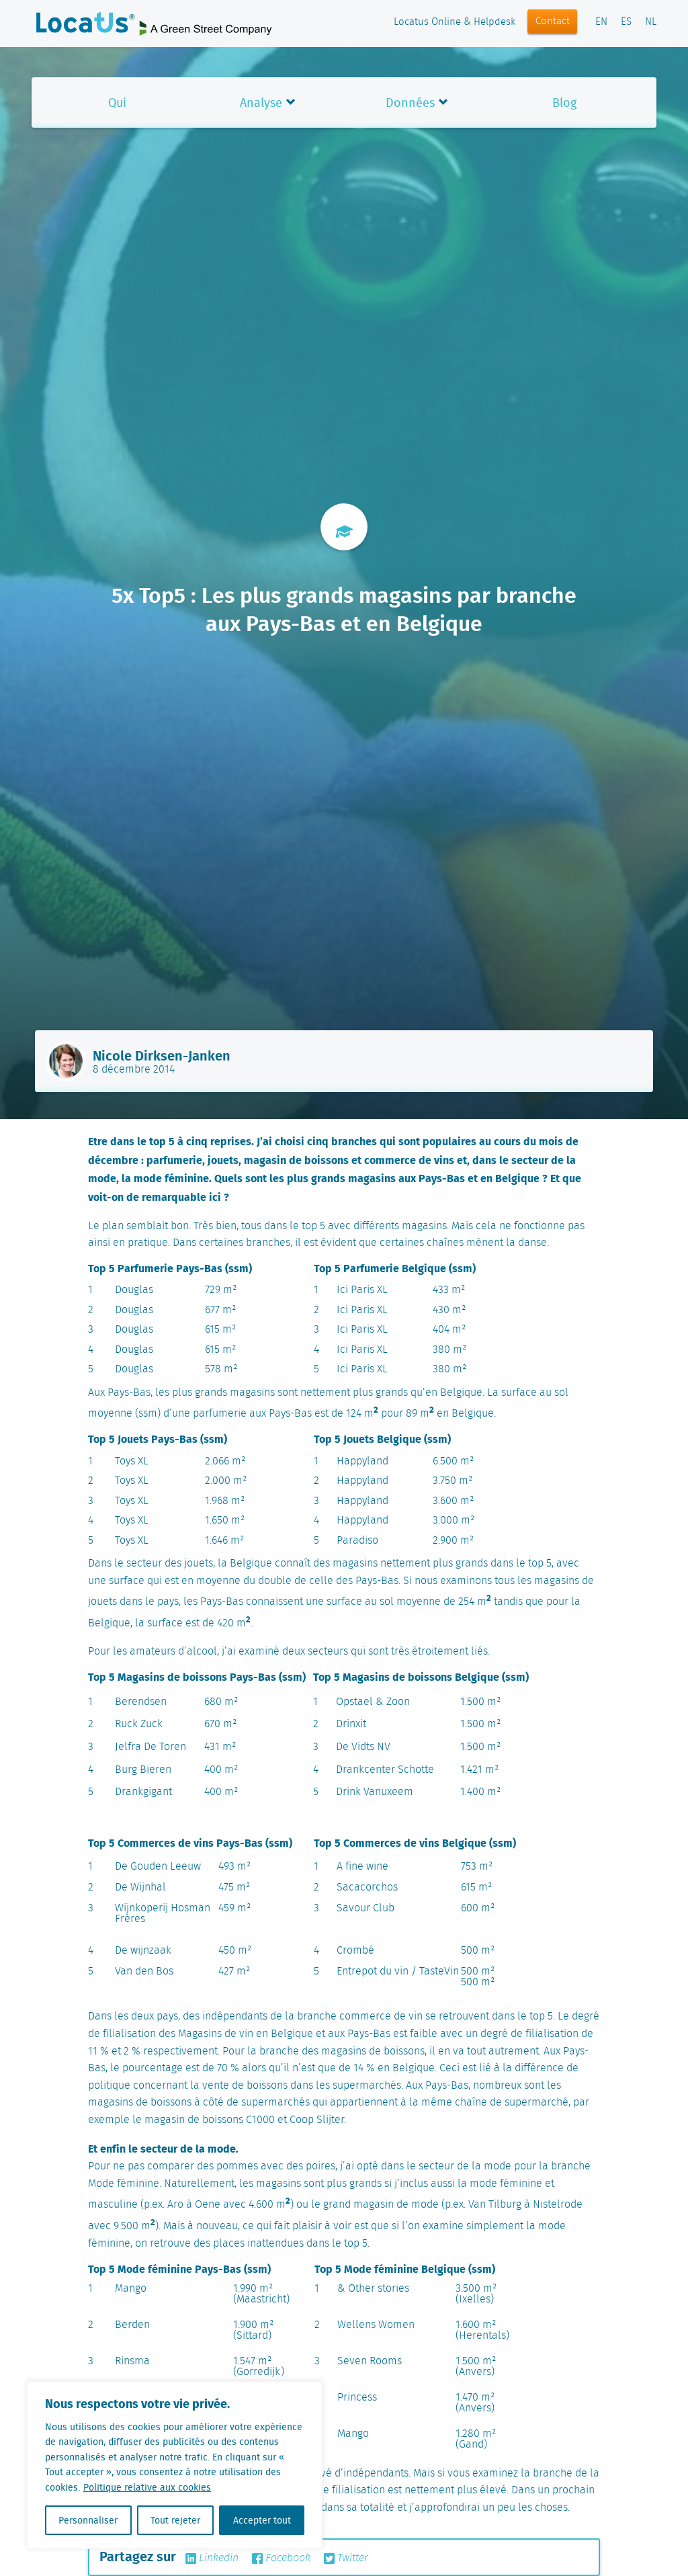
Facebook (281, 2558)
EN (601, 22)
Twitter (346, 2558)
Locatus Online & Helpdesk (454, 22)
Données (410, 102)
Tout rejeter (175, 2520)
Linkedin (212, 2558)
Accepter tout (262, 2520)
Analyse (261, 102)
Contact (552, 21)
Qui (117, 102)
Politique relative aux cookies (147, 2487)
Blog (564, 102)
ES (626, 22)
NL (650, 22)
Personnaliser (88, 2520)
